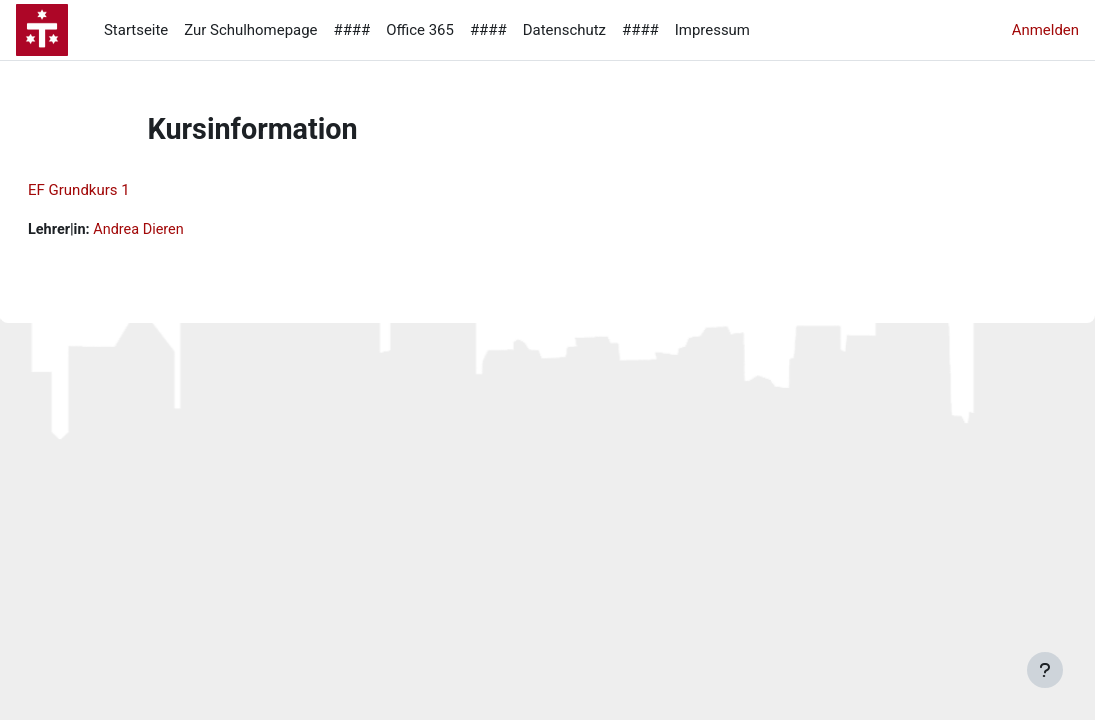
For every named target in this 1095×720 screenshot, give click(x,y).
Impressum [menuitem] (712, 30)
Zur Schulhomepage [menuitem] (250, 30)
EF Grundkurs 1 (127, 190)
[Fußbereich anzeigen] (1045, 670)
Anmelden (1045, 30)
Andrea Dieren (190, 230)
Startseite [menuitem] (136, 30)
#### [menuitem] (351, 30)
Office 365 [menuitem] (420, 30)
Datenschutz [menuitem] (564, 30)
